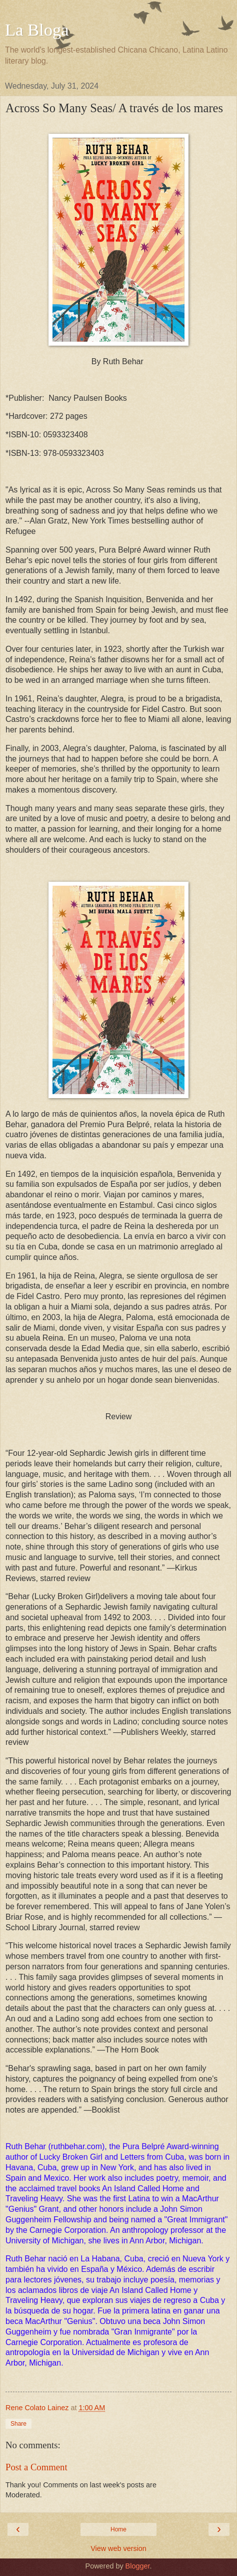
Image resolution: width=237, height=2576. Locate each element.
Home (118, 2529)
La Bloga (37, 29)
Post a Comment (37, 2467)
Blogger (138, 2566)
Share (18, 2423)
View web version (118, 2548)
